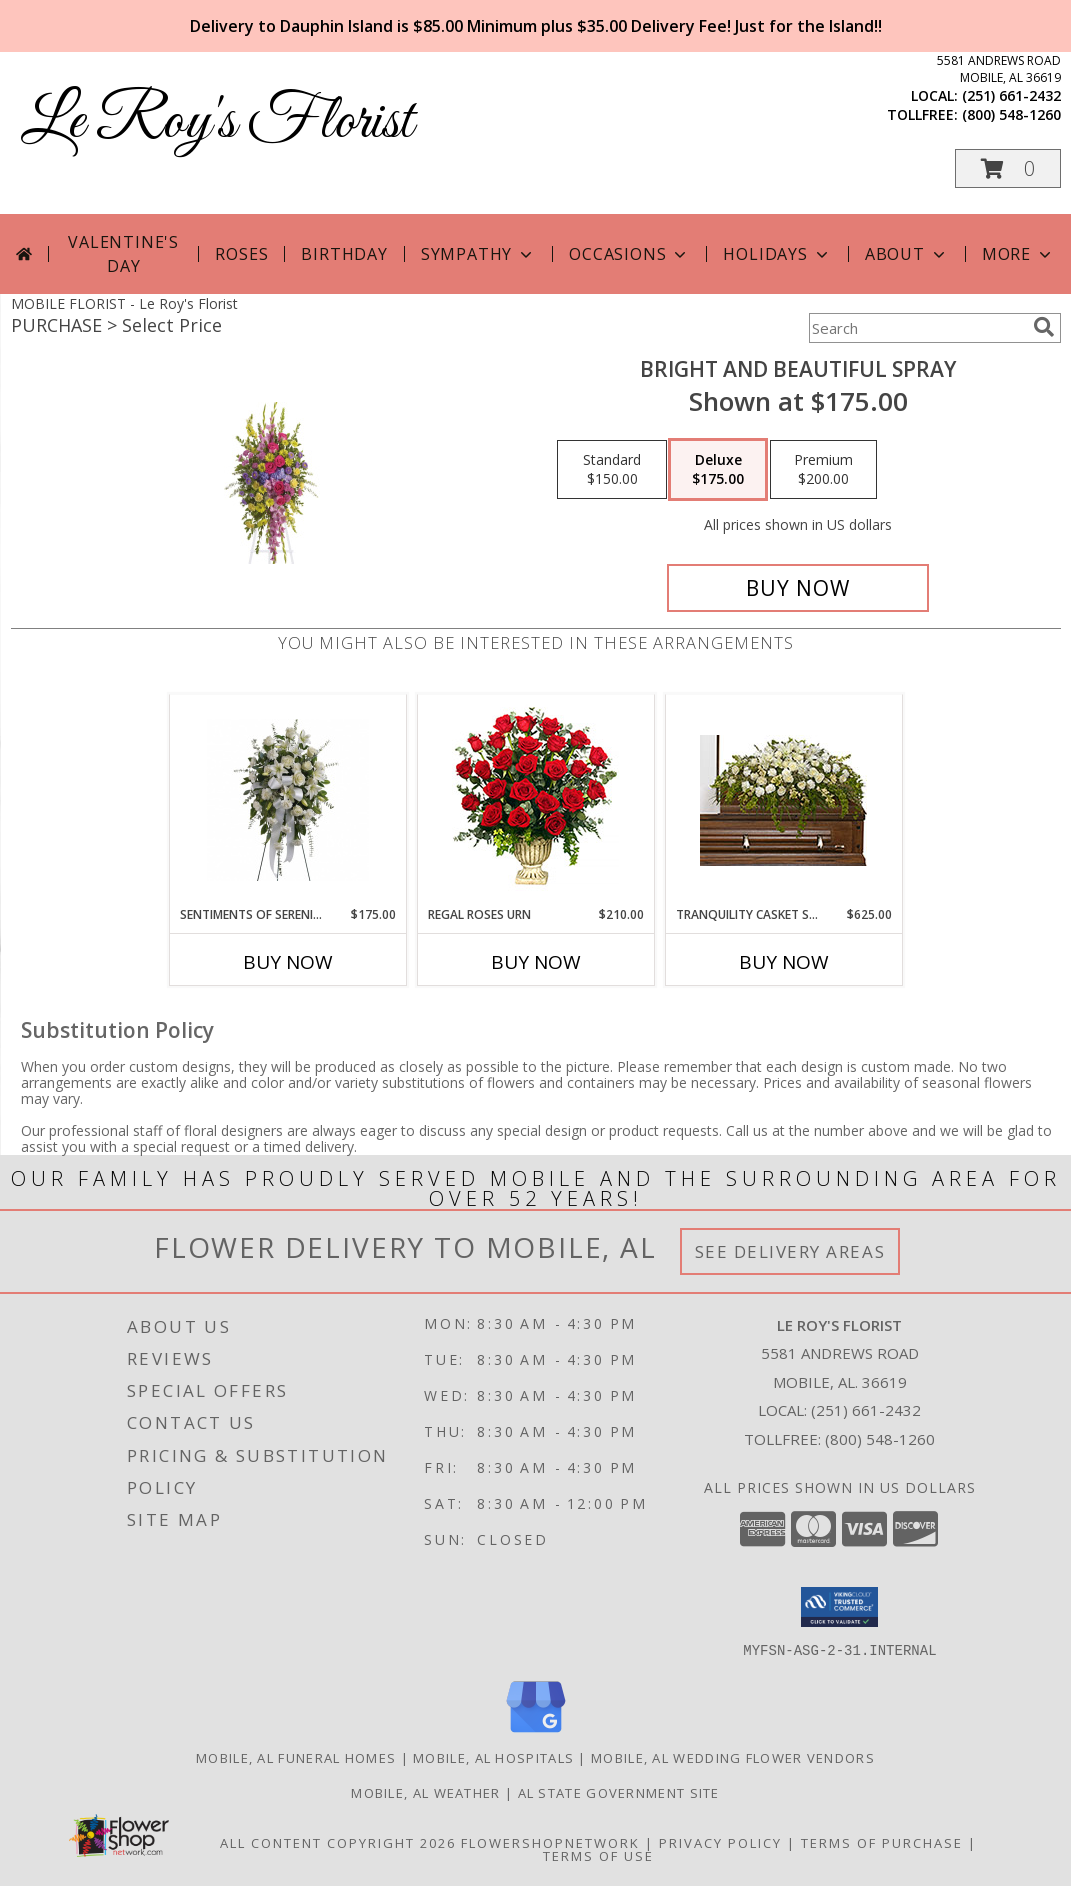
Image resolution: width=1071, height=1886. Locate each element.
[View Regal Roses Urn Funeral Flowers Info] (535, 800)
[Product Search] (917, 328)
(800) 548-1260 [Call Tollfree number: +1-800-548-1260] (880, 1439)
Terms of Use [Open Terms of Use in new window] (598, 1855)
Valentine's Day (123, 254)
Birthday (344, 254)
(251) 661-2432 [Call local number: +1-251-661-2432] (1011, 95)
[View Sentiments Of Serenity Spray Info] (288, 800)
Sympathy (478, 254)
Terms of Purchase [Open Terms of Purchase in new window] (882, 1842)
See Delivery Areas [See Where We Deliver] (790, 1251)
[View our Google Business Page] (536, 1732)
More (1018, 254)
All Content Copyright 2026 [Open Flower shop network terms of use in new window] (338, 1842)
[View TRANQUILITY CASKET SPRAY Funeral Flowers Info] (783, 800)
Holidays (777, 254)
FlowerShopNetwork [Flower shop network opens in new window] (550, 1842)
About (907, 254)
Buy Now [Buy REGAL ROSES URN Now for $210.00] (536, 962)
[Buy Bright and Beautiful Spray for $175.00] (798, 588)
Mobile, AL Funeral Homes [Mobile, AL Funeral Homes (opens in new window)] (296, 1757)
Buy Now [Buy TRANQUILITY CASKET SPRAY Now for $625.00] (784, 962)
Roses (241, 254)
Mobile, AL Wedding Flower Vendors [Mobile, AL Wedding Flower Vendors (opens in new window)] (733, 1757)
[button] (1008, 168)
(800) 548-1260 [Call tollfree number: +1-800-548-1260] (1011, 114)
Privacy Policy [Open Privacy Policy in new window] (720, 1842)
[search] (1044, 327)
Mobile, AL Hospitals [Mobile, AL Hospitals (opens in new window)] (493, 1757)
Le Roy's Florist (217, 122)
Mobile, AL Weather (425, 1792)
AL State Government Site (619, 1792)
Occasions (629, 254)
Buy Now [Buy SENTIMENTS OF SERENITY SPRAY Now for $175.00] (288, 962)
